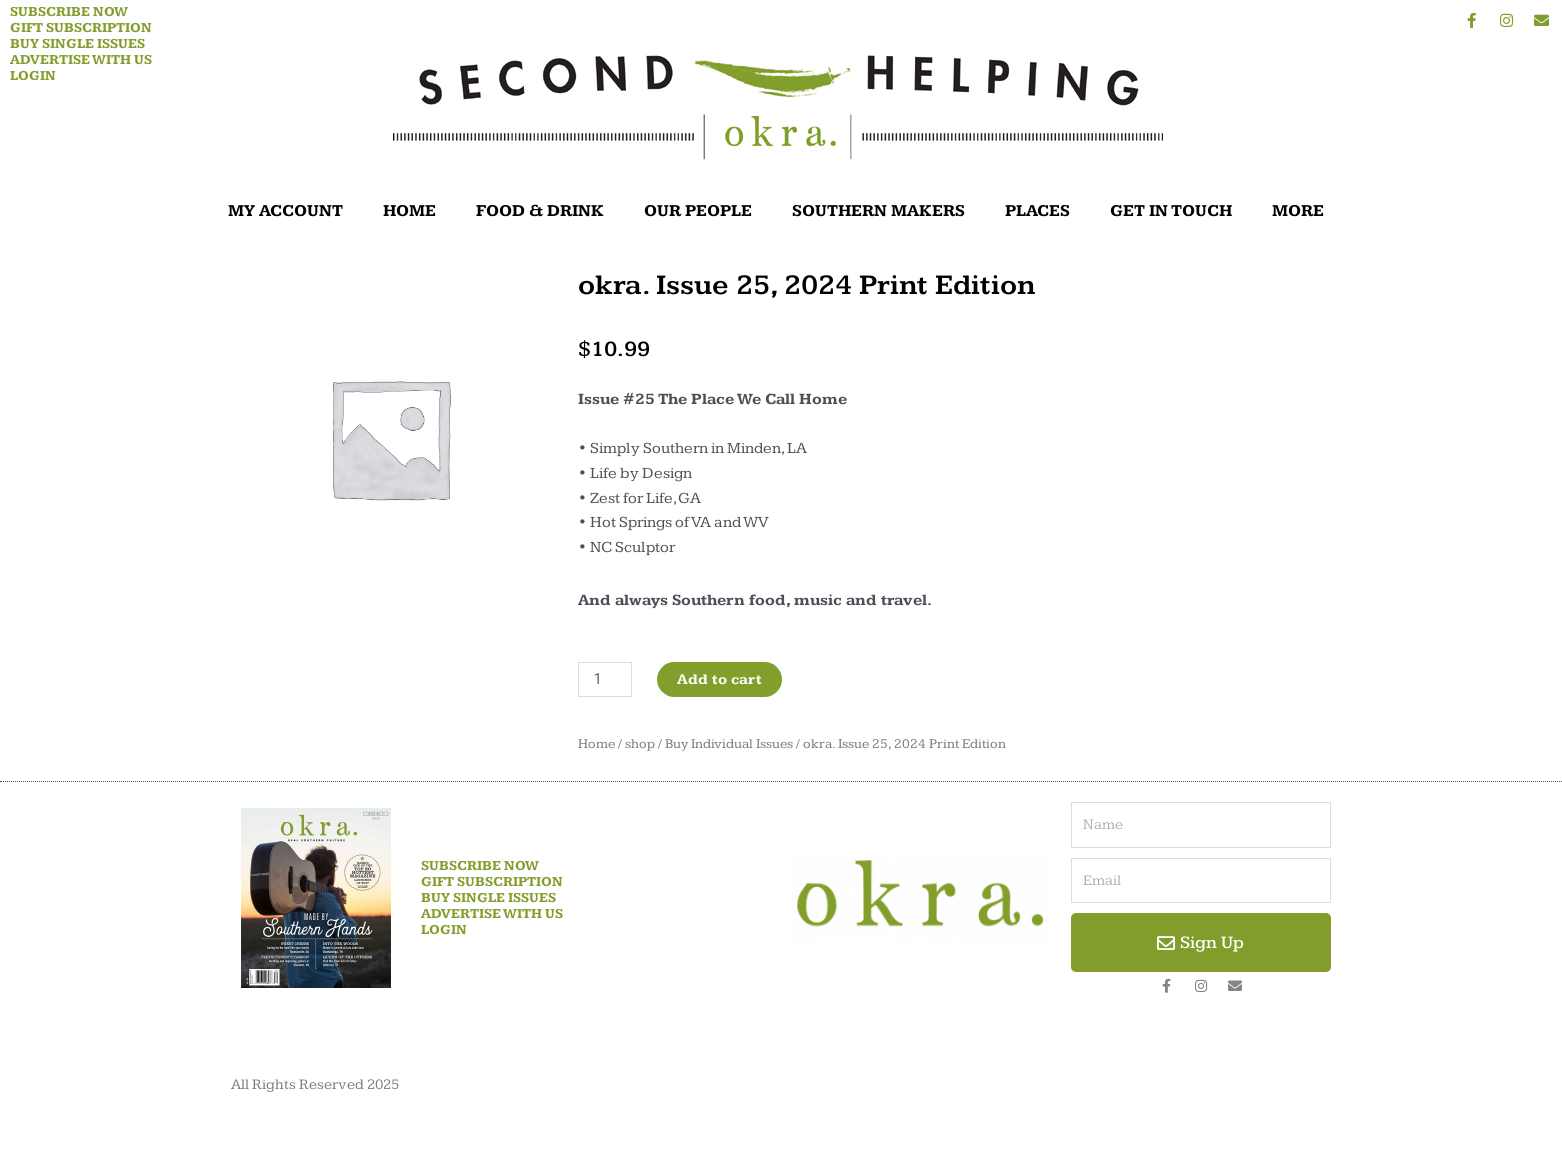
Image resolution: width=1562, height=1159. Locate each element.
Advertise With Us (81, 60)
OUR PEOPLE (698, 211)
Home (596, 744)
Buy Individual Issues (729, 744)
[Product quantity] (605, 679)
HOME (409, 211)
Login (33, 76)
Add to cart (719, 679)
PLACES (1037, 211)
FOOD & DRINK (540, 211)
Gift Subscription (81, 28)
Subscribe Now (69, 12)
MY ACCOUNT (285, 211)
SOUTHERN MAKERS (878, 211)
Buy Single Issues (77, 44)
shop (640, 744)
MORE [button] (1303, 211)
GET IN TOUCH (1171, 211)
